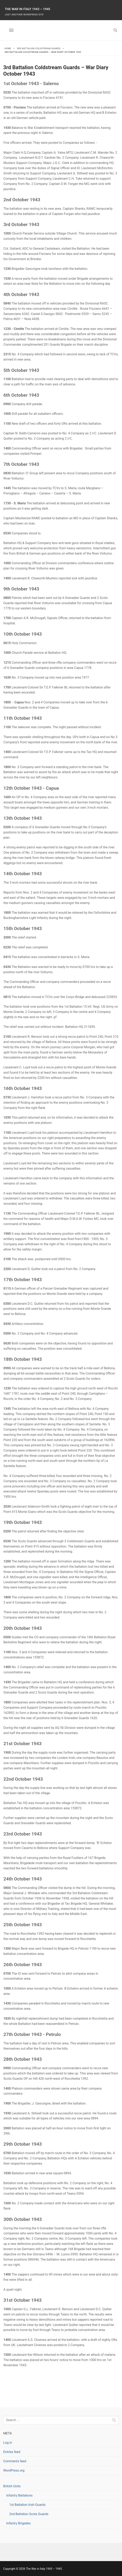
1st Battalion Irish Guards (27, 2505)
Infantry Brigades (18, 2523)
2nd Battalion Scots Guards (28, 2514)
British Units (12, 2486)
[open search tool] (115, 35)
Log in (7, 2443)
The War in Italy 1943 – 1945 (53, 9)
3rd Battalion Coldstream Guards (38, 48)
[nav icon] (11, 35)
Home (7, 48)
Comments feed (14, 2461)
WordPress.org (13, 2470)
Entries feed (11, 2452)
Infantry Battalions (19, 2495)
